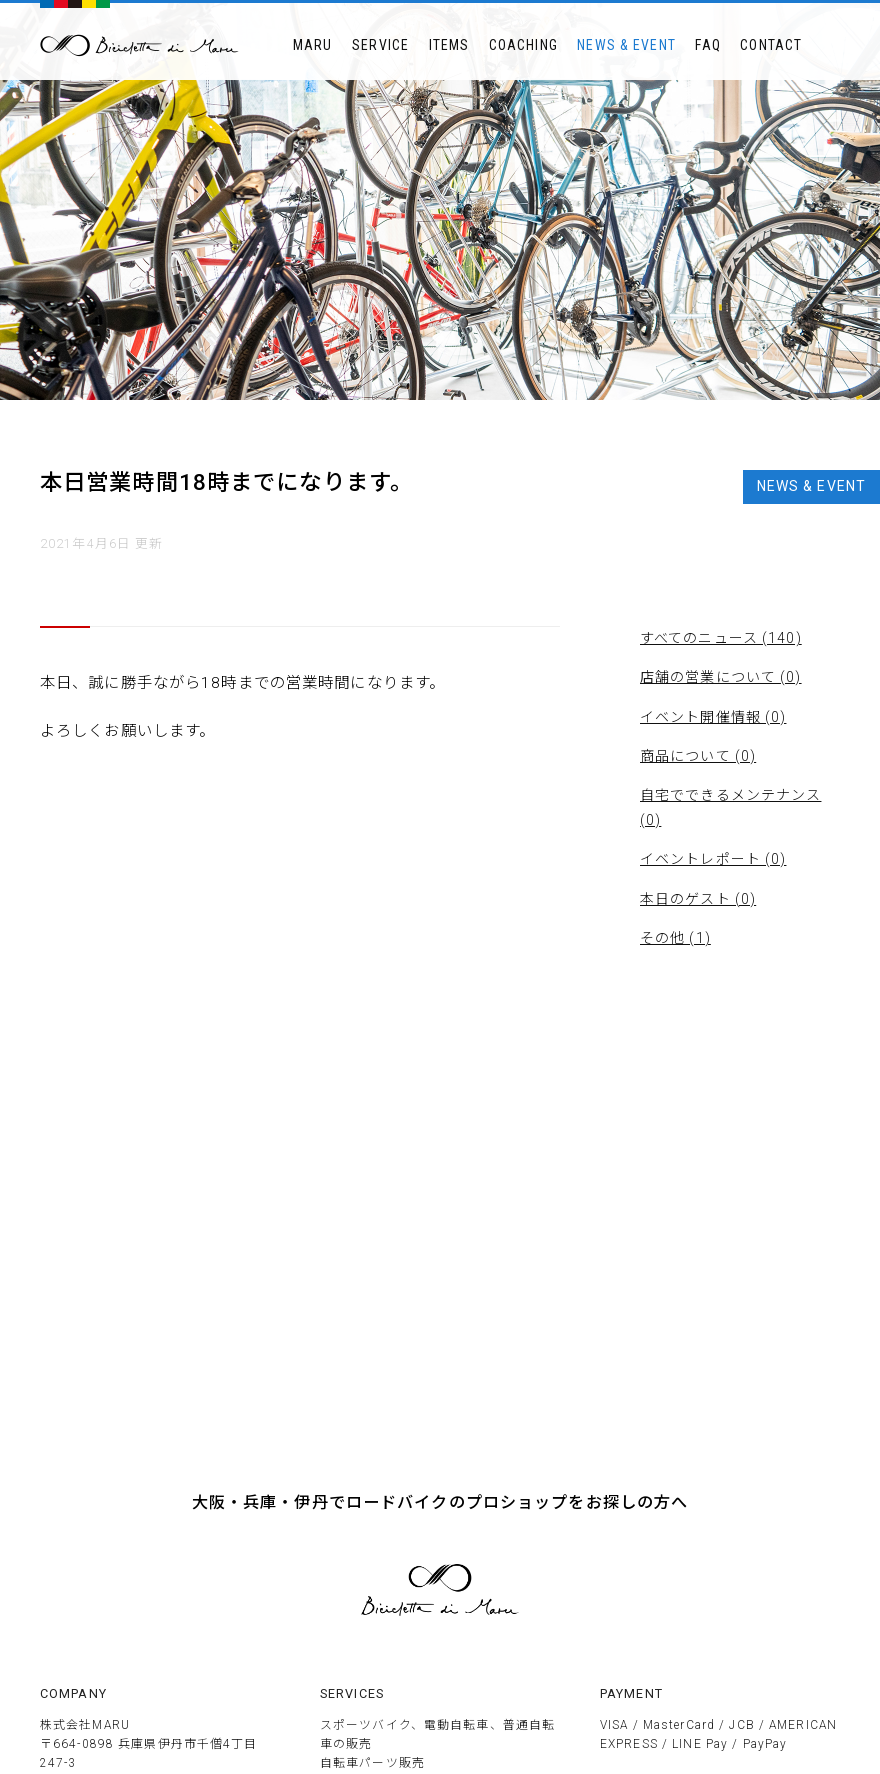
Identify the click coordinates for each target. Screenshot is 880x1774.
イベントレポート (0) (713, 859)
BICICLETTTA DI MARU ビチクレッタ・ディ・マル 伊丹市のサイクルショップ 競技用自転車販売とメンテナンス (140, 45)
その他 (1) (675, 938)
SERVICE (380, 45)
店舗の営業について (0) (721, 677)
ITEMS (449, 45)
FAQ (707, 45)
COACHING (523, 45)
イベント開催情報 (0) (713, 717)
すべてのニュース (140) (721, 638)
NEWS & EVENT (626, 45)
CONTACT (771, 45)
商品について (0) (698, 756)
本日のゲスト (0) (698, 899)
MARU (312, 45)
